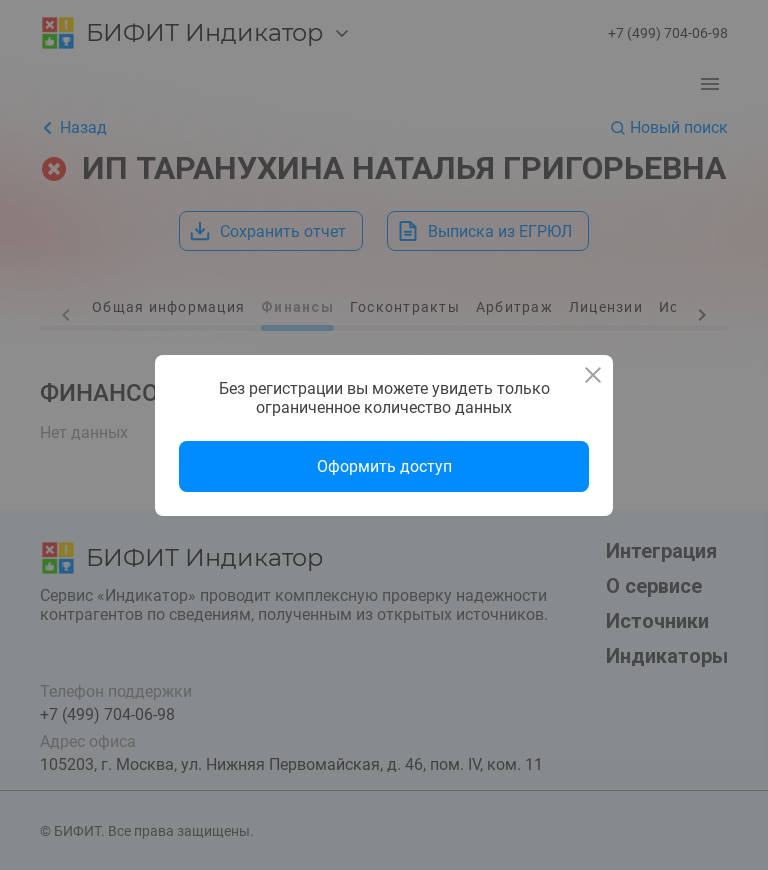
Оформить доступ (384, 466)
